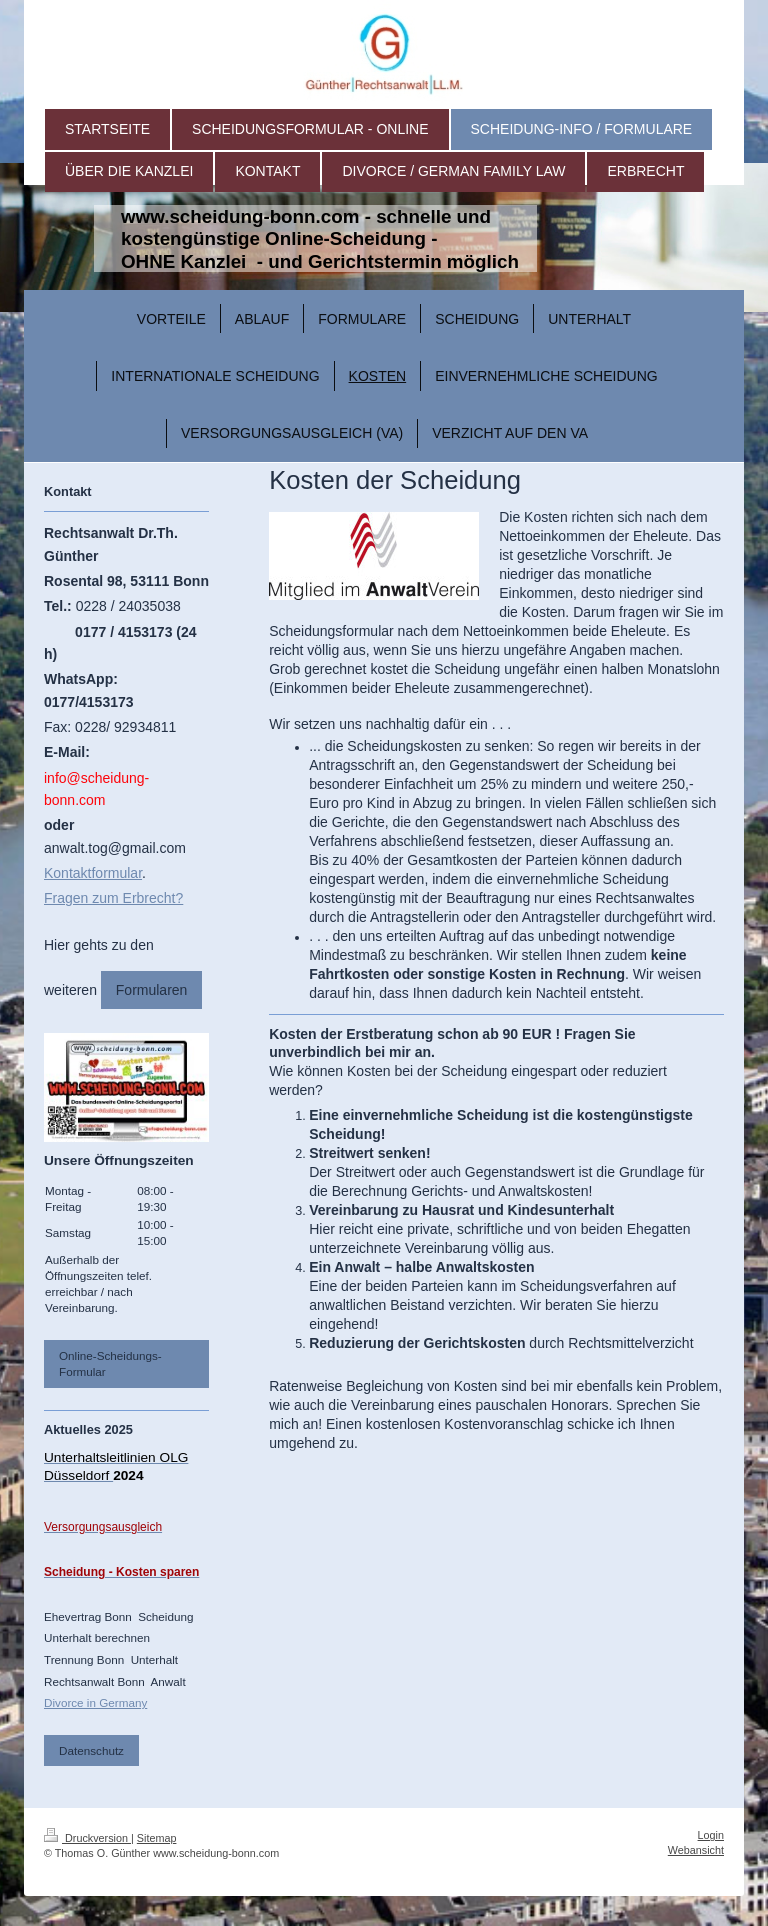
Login (711, 1835)
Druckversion (87, 1838)
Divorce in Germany (95, 1702)
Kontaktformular (93, 873)
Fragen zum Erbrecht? (113, 898)
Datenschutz (91, 1750)
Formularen (152, 990)
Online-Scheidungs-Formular (110, 1363)
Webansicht (696, 1850)
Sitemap (157, 1838)
